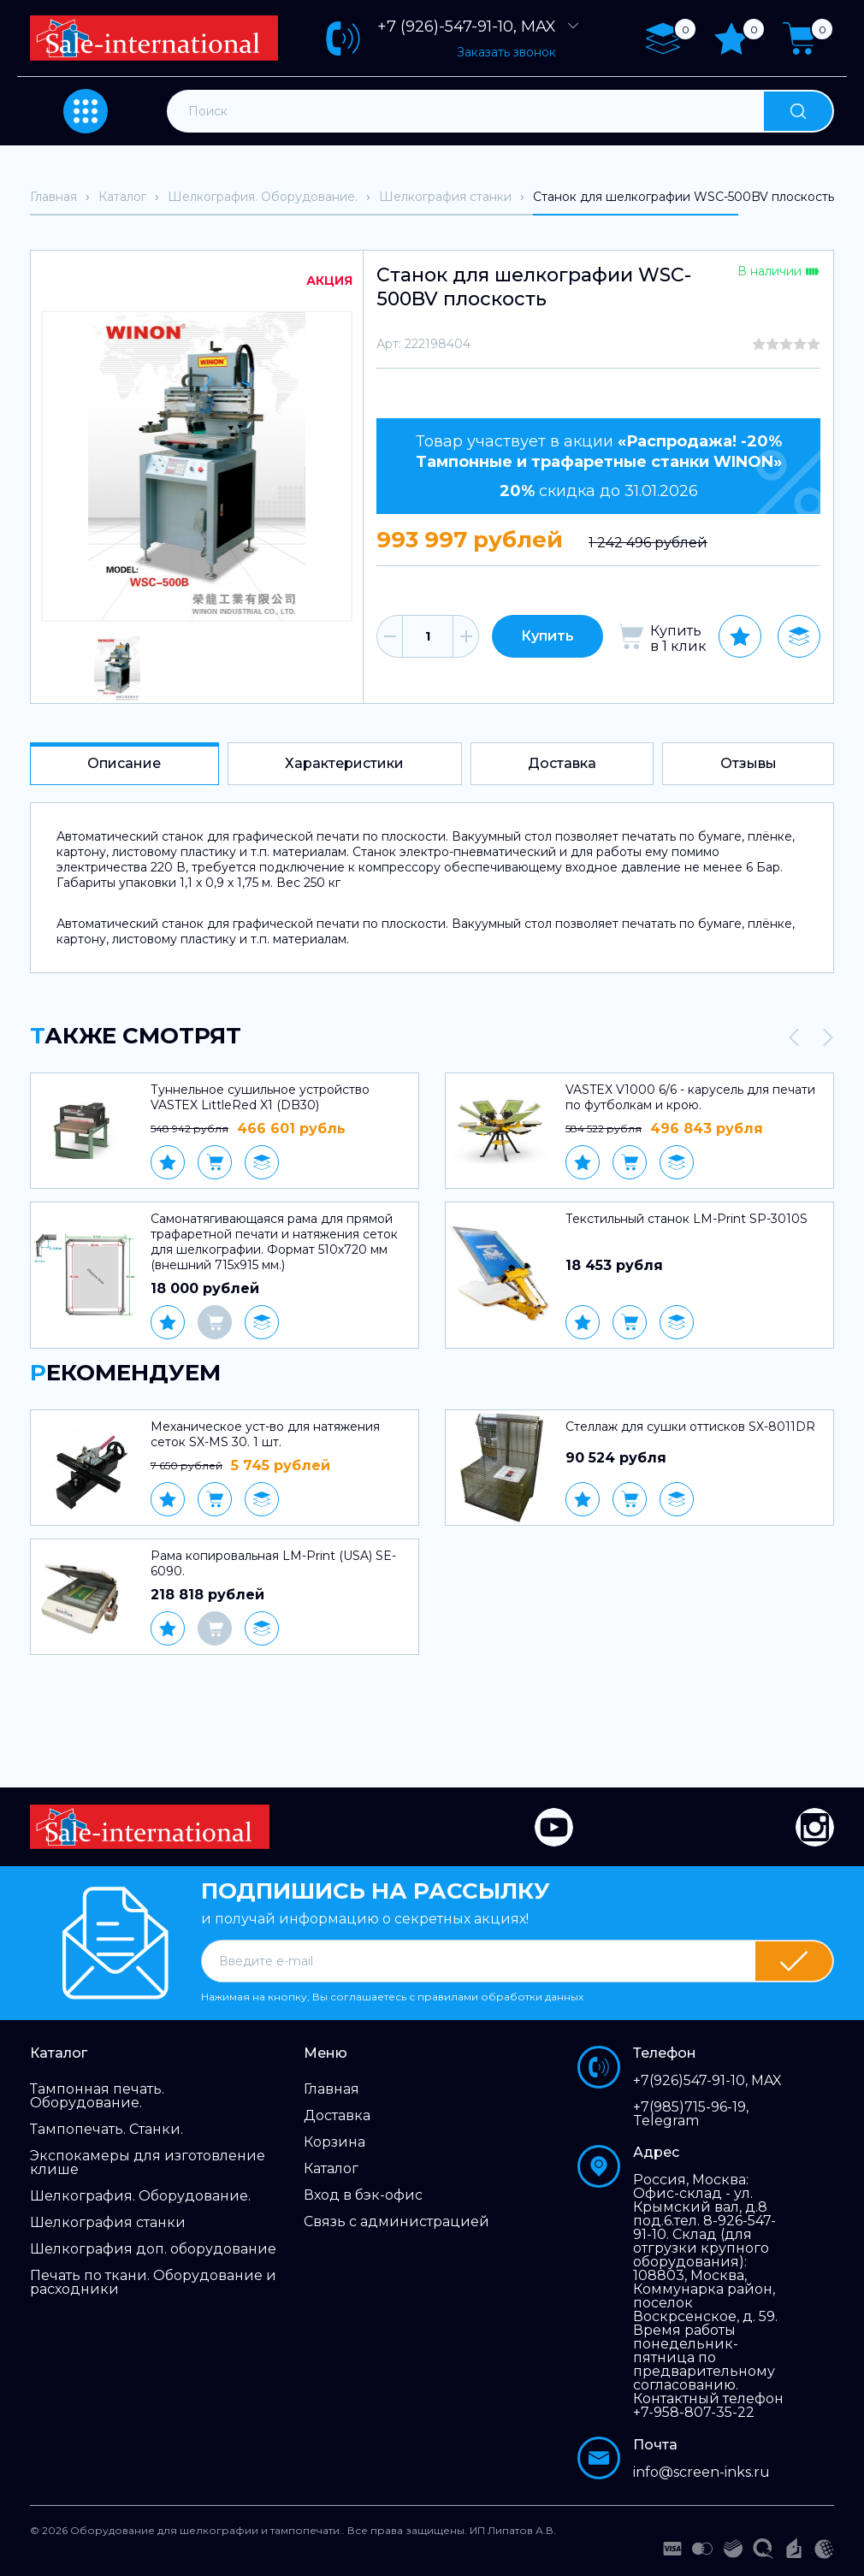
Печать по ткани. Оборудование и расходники (153, 2282)
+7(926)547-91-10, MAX (707, 2081)
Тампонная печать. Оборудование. (97, 2096)
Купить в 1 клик (678, 638)
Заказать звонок (506, 52)
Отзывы (748, 763)
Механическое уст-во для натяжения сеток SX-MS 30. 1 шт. (265, 1434)
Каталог (331, 2169)
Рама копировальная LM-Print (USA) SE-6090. (273, 1563)
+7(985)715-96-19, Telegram (691, 2114)
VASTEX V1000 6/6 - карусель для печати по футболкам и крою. (690, 1097)
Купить (547, 636)
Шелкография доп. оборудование (153, 2249)
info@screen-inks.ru (701, 2472)
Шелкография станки (108, 2223)
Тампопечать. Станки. (106, 2129)
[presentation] (794, 1037)
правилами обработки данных (500, 1996)
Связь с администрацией (396, 2222)
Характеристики (344, 763)
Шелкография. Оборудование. (140, 2196)
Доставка (562, 763)
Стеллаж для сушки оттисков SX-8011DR (690, 1426)
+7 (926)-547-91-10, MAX (479, 26)
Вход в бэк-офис (363, 2195)
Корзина (334, 2142)
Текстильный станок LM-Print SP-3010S (686, 1218)
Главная (331, 2089)
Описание (124, 763)
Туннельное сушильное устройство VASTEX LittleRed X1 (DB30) (260, 1097)
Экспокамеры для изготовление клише (147, 2163)
